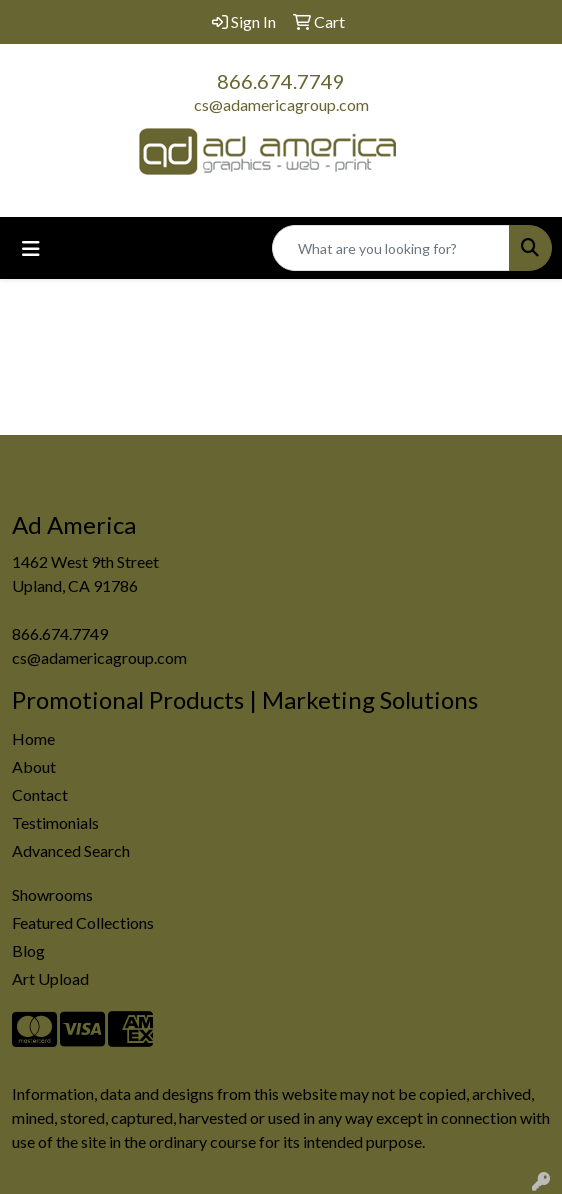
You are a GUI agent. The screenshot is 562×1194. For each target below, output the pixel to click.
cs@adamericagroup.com (281, 104)
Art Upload (50, 978)
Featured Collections (83, 922)
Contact (40, 794)
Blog (28, 950)
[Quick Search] (391, 248)
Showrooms (52, 894)
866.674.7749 (281, 81)
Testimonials (55, 822)
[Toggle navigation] (31, 248)
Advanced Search (71, 850)
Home (33, 738)
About (34, 766)
